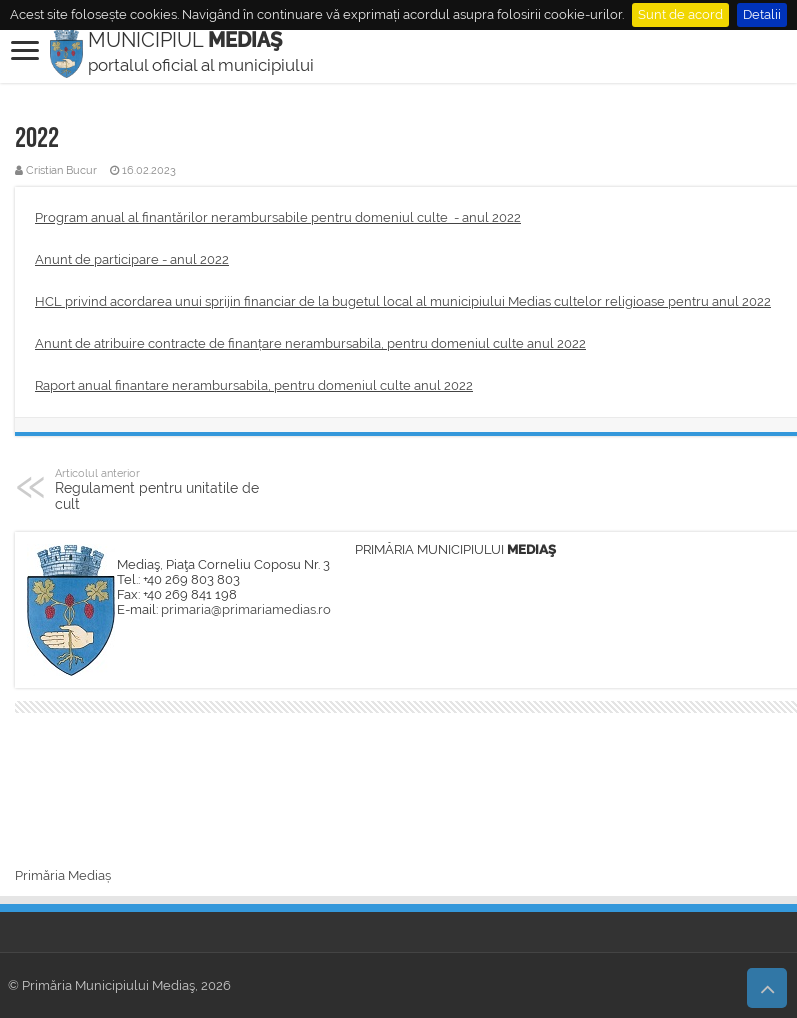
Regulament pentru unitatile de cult (157, 489)
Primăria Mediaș (63, 875)
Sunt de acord (680, 14)
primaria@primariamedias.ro (246, 609)
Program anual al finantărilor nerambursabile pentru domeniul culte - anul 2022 (278, 217)
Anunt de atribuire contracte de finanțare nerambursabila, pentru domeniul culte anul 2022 (310, 343)
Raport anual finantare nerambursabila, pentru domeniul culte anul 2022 (254, 385)
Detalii (762, 14)
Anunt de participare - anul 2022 (132, 259)
